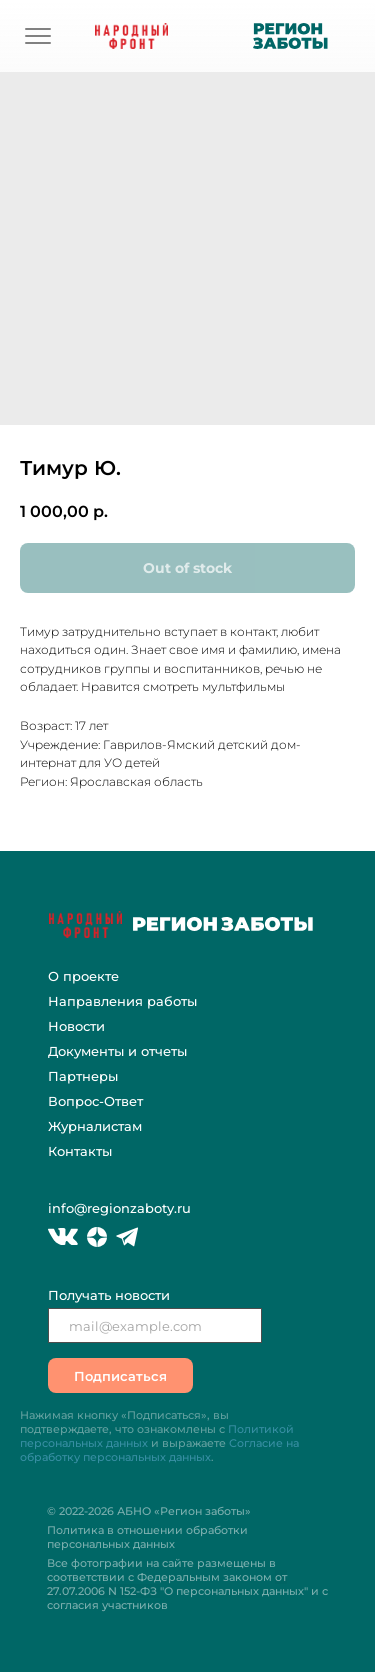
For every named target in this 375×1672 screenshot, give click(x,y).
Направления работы (122, 1001)
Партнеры (83, 1076)
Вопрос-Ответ (95, 1101)
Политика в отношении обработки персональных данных (147, 1537)
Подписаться (120, 1376)
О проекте (83, 976)
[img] (38, 36)
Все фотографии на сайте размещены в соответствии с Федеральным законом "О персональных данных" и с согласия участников (187, 1584)
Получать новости (109, 1295)
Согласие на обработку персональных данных (159, 1450)
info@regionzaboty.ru (119, 1208)
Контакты (80, 1151)
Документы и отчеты (117, 1051)
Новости (76, 1026)
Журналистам (95, 1126)
